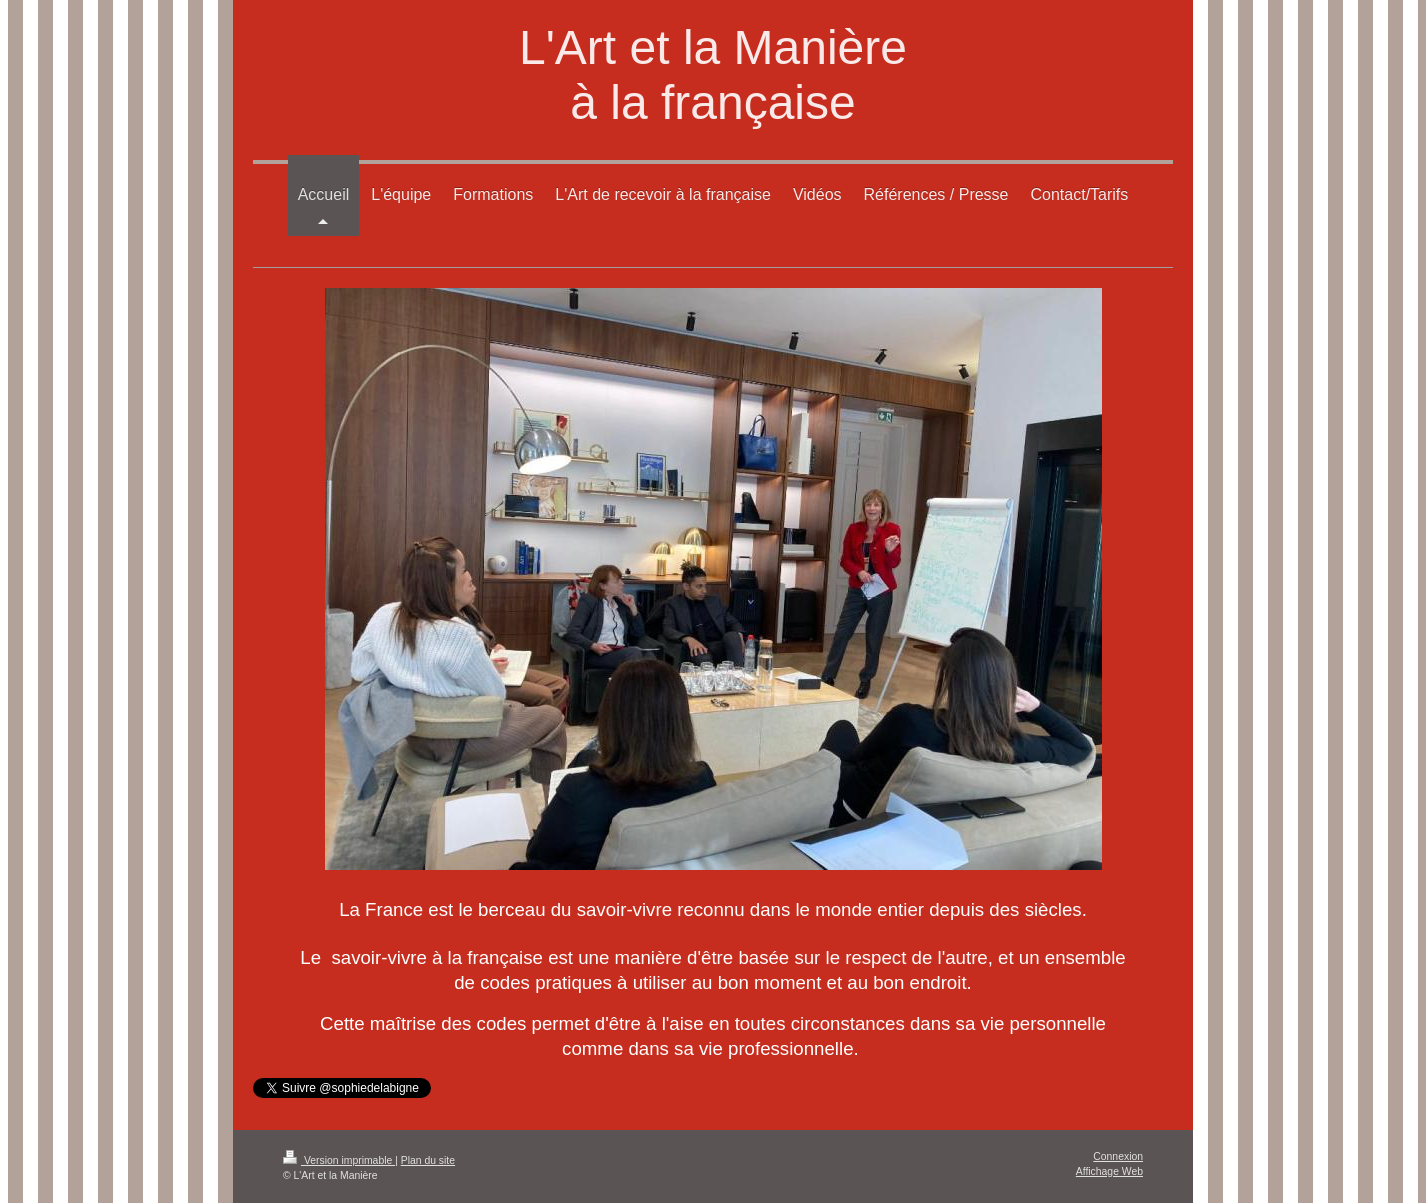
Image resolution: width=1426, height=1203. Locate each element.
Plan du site (428, 1160)
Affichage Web (1109, 1171)
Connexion (1118, 1156)
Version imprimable (339, 1160)
